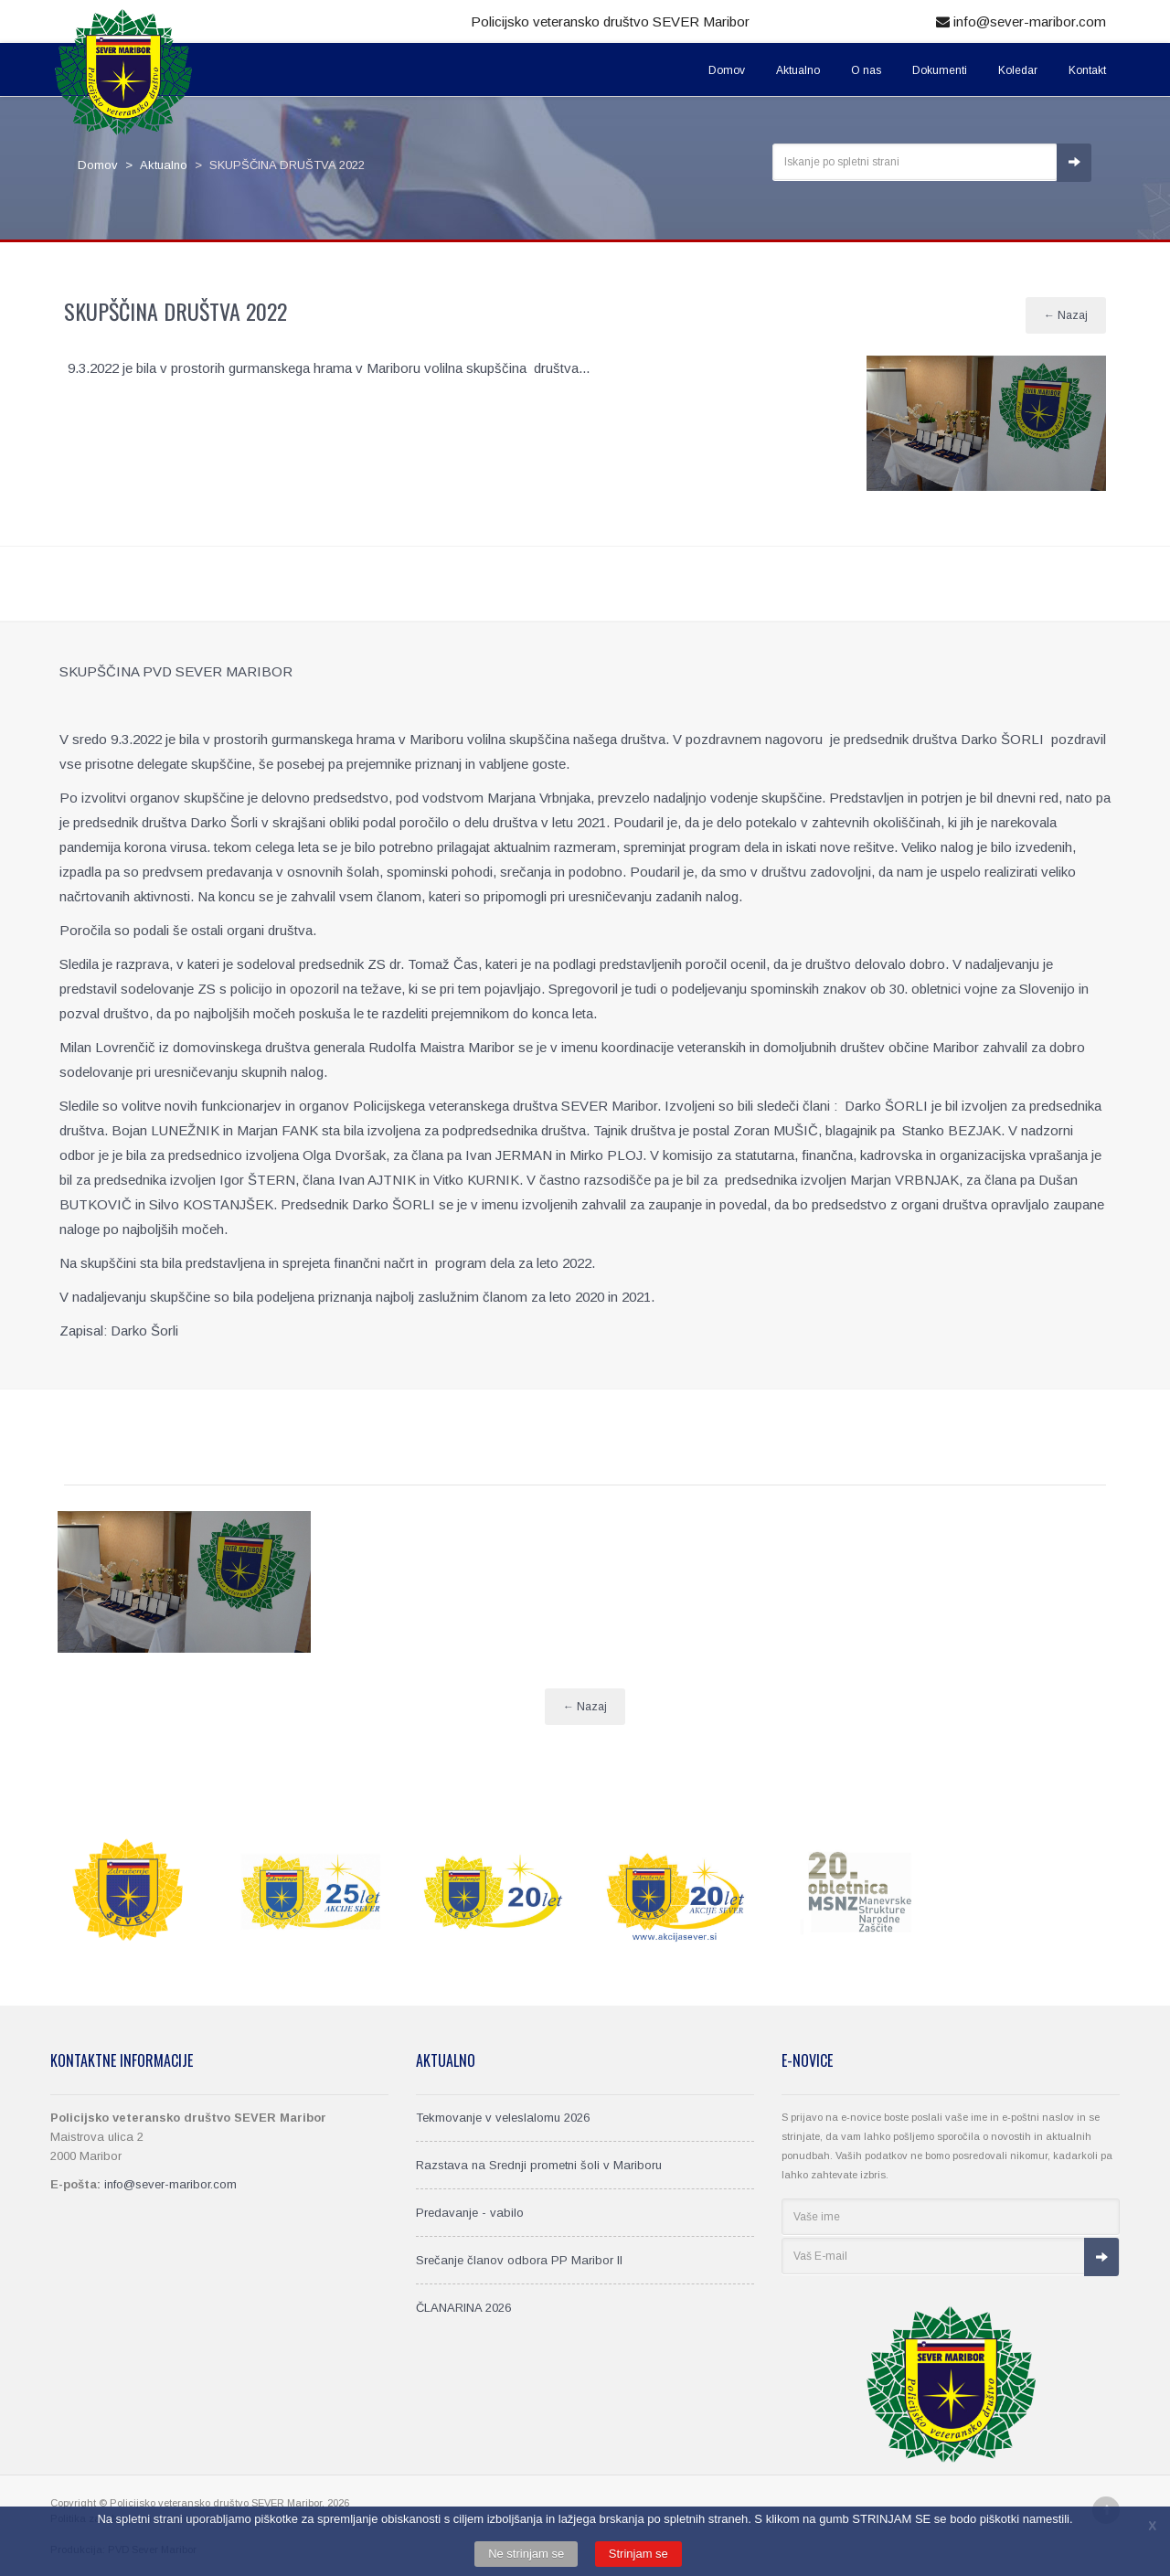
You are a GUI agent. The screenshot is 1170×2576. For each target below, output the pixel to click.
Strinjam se (638, 2553)
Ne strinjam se (526, 2553)
